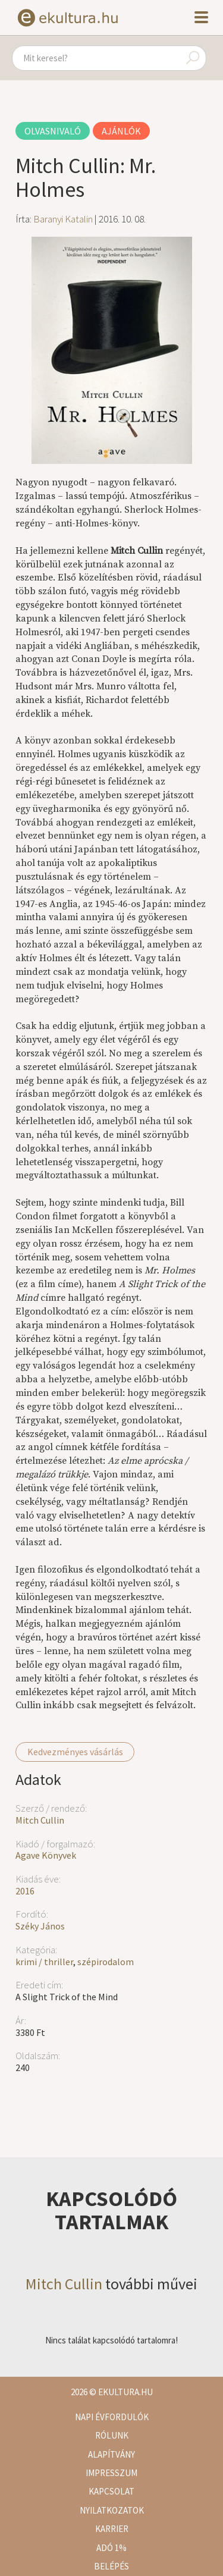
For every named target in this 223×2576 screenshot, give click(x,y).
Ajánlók (121, 131)
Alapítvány (111, 2454)
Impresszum (111, 2472)
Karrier (111, 2528)
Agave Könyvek (45, 1855)
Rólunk (111, 2435)
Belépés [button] (111, 2566)
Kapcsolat (111, 2491)
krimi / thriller (44, 1962)
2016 (24, 1891)
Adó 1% (111, 2547)
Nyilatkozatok (112, 2510)
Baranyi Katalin (63, 218)
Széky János (40, 1926)
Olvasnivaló (52, 131)
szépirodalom (105, 1962)
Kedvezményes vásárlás (75, 1752)
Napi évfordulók (112, 2417)
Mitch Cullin (39, 1820)
